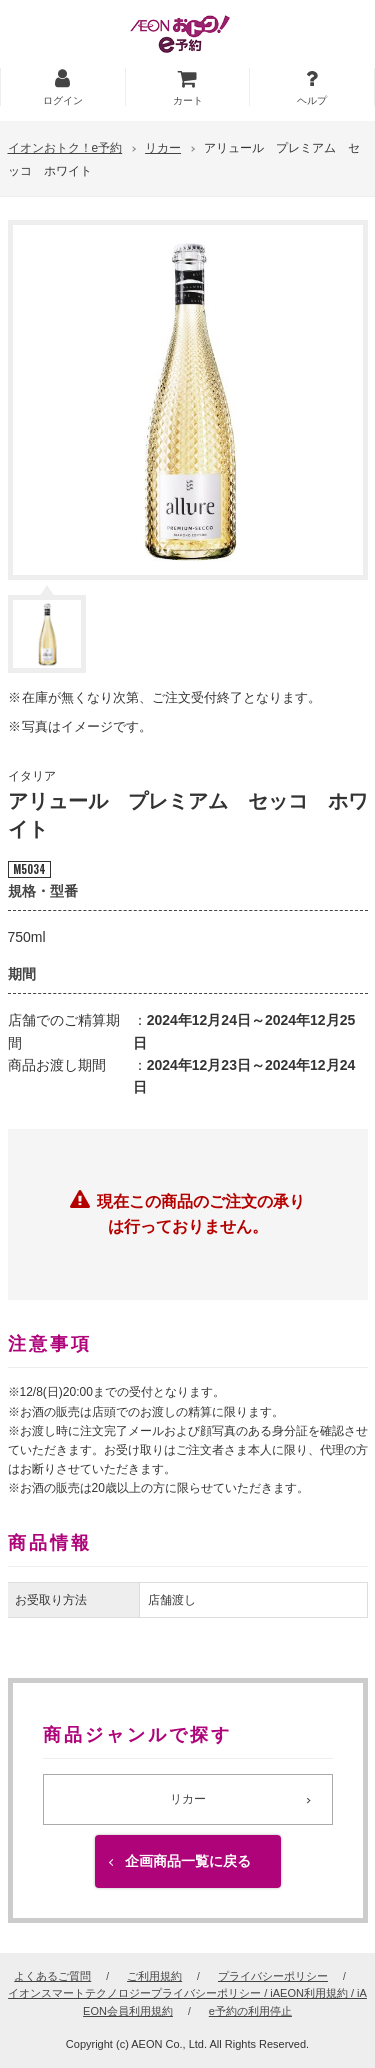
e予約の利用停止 (250, 2011)
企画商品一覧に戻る (188, 1861)
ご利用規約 (154, 1976)
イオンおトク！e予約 (65, 148)
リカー (163, 148)
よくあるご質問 (52, 1976)
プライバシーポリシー (273, 1976)
